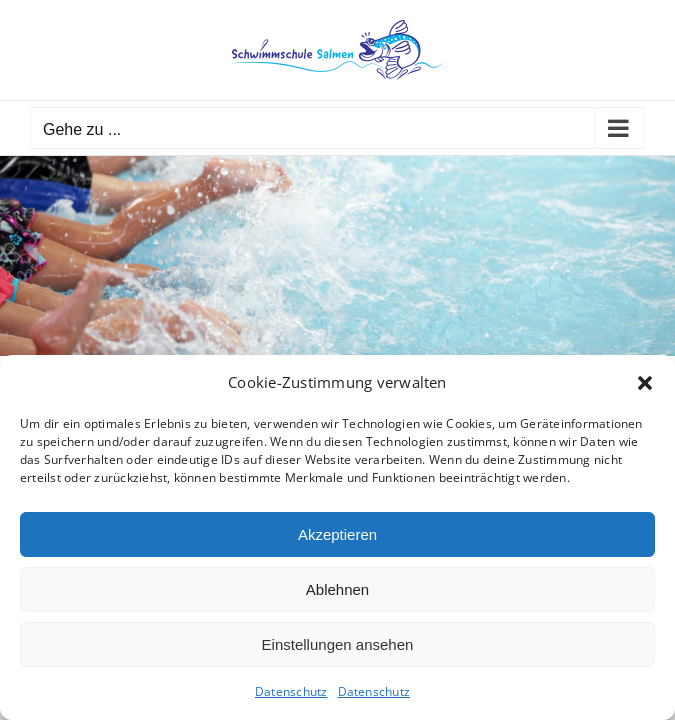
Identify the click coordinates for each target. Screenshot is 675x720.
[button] (645, 383)
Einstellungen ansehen (338, 644)
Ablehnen (337, 589)
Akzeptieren (337, 534)
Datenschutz (291, 691)
